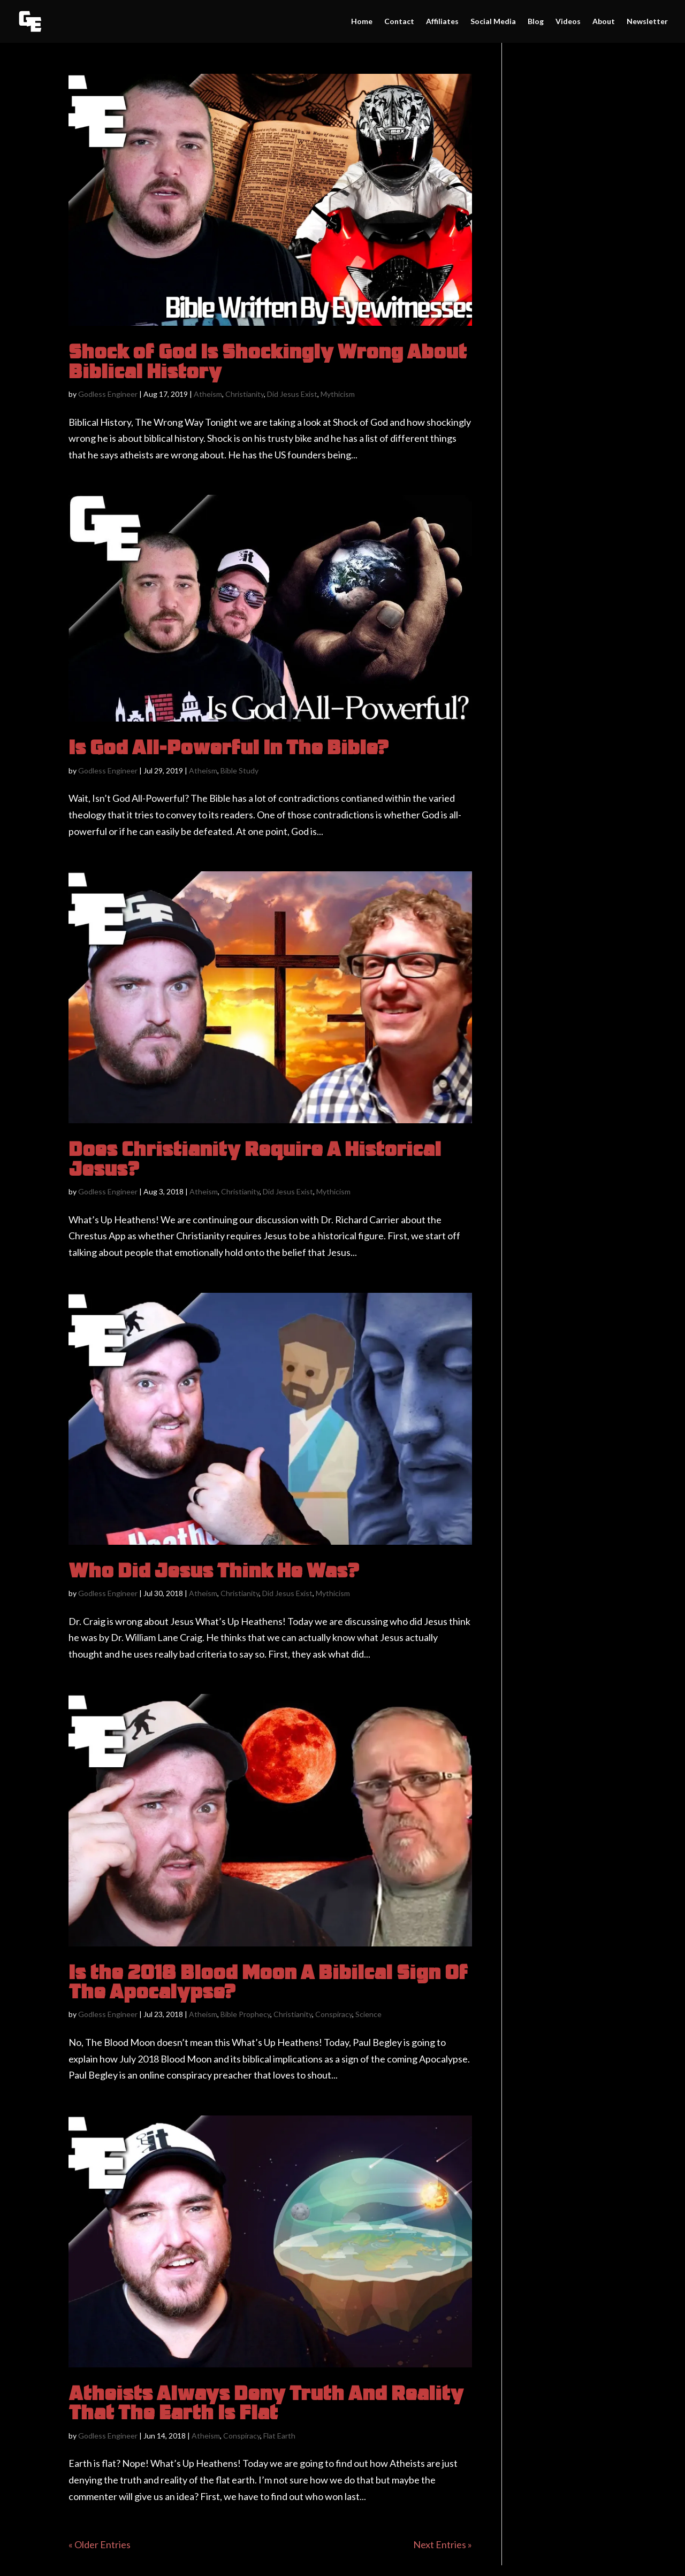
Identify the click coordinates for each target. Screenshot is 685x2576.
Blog (536, 22)
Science (368, 2014)
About (603, 22)
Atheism (208, 393)
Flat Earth (279, 2435)
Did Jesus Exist (292, 393)
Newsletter (647, 22)
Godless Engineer (108, 393)
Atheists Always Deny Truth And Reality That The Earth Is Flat (265, 2402)
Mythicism (338, 393)
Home (361, 22)
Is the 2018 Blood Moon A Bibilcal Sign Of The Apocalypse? (268, 1981)
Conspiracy (333, 2014)
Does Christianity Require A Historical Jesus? (254, 1158)
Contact (399, 22)
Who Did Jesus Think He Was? (213, 1570)
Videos (568, 22)
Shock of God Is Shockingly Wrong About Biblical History (267, 361)
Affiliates (442, 22)
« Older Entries (99, 2544)
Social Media (493, 22)
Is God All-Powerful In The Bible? (228, 747)
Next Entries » (442, 2544)
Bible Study (239, 770)
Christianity (244, 393)
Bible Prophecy (245, 2014)
